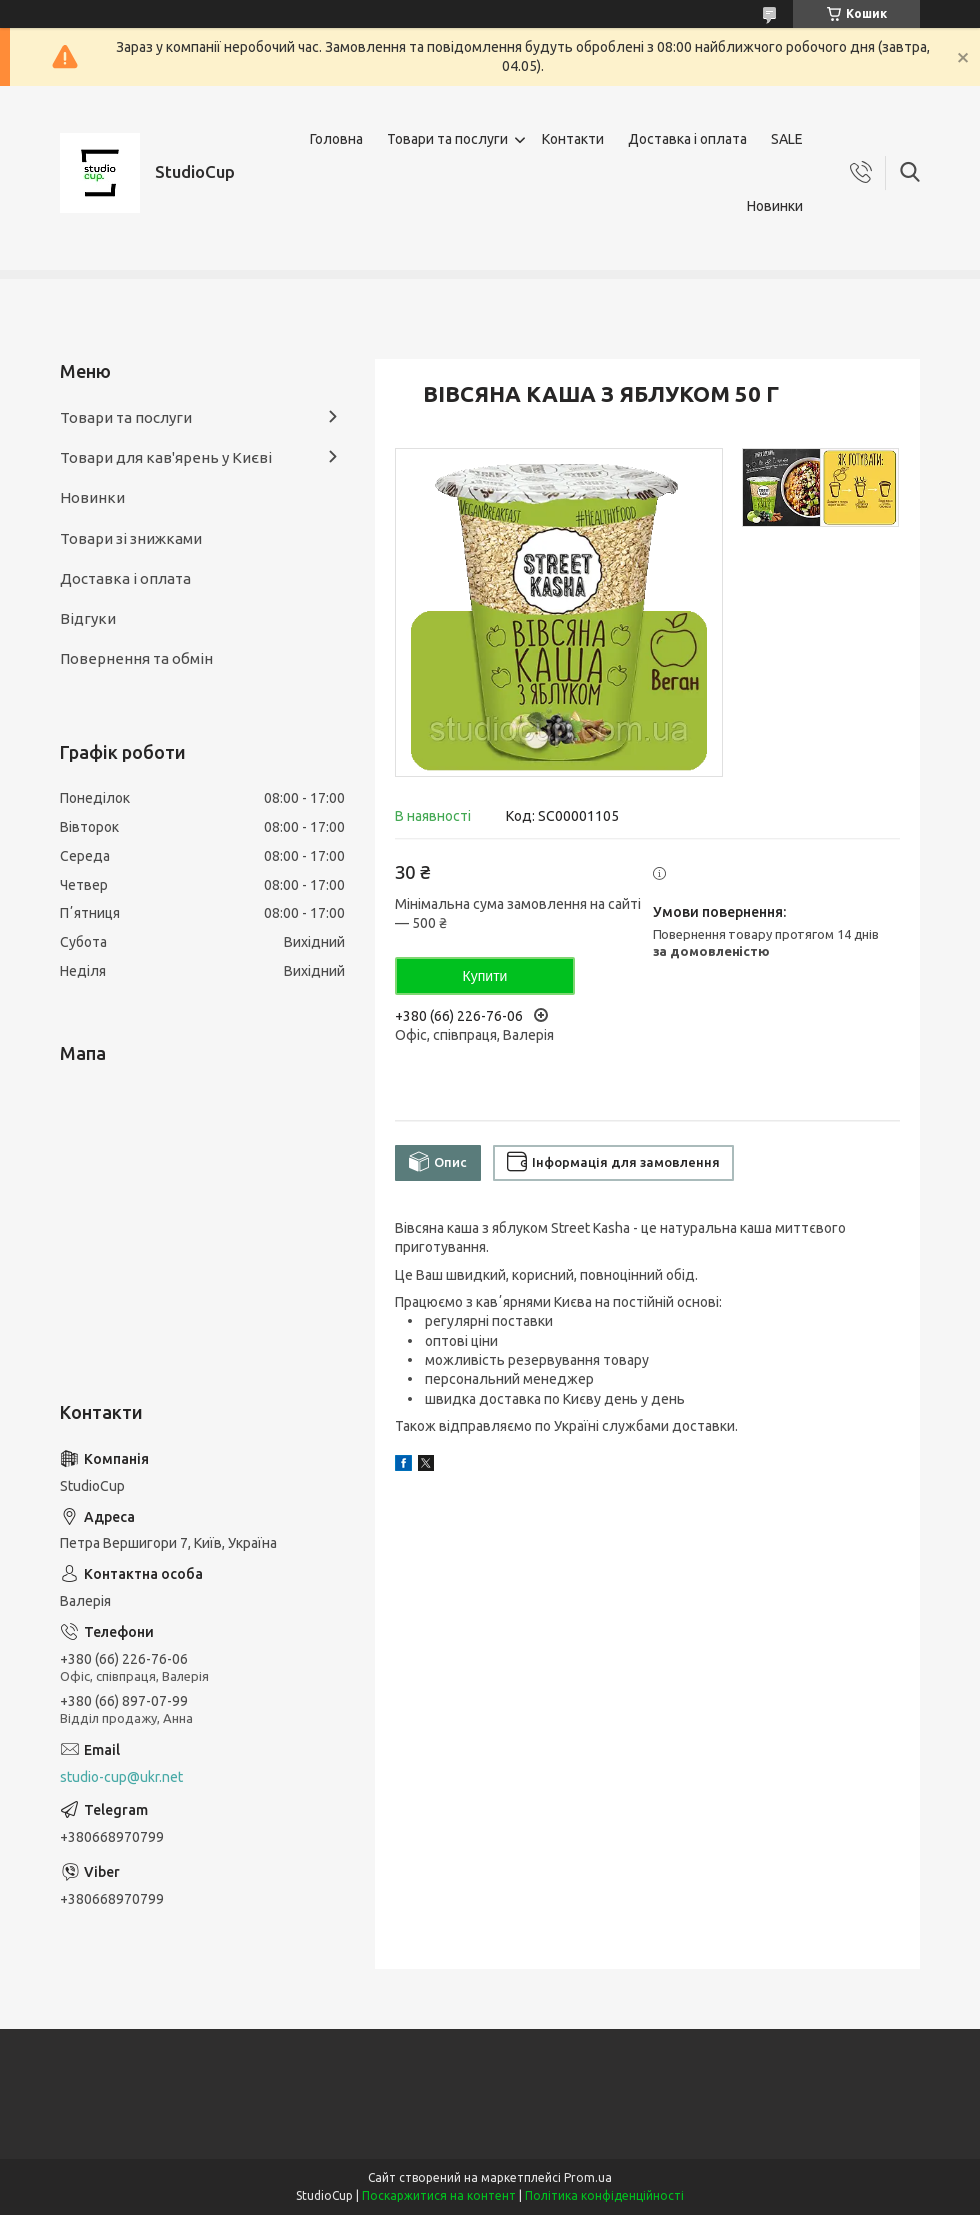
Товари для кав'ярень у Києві (166, 457)
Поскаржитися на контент (439, 2195)
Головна (336, 139)
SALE (787, 139)
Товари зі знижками (131, 538)
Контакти (573, 139)
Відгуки (88, 618)
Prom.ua (588, 2177)
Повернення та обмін (136, 658)
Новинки (775, 206)
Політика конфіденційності (604, 2195)
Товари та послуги (447, 139)
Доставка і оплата (687, 139)
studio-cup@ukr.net (121, 1777)
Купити (485, 976)
